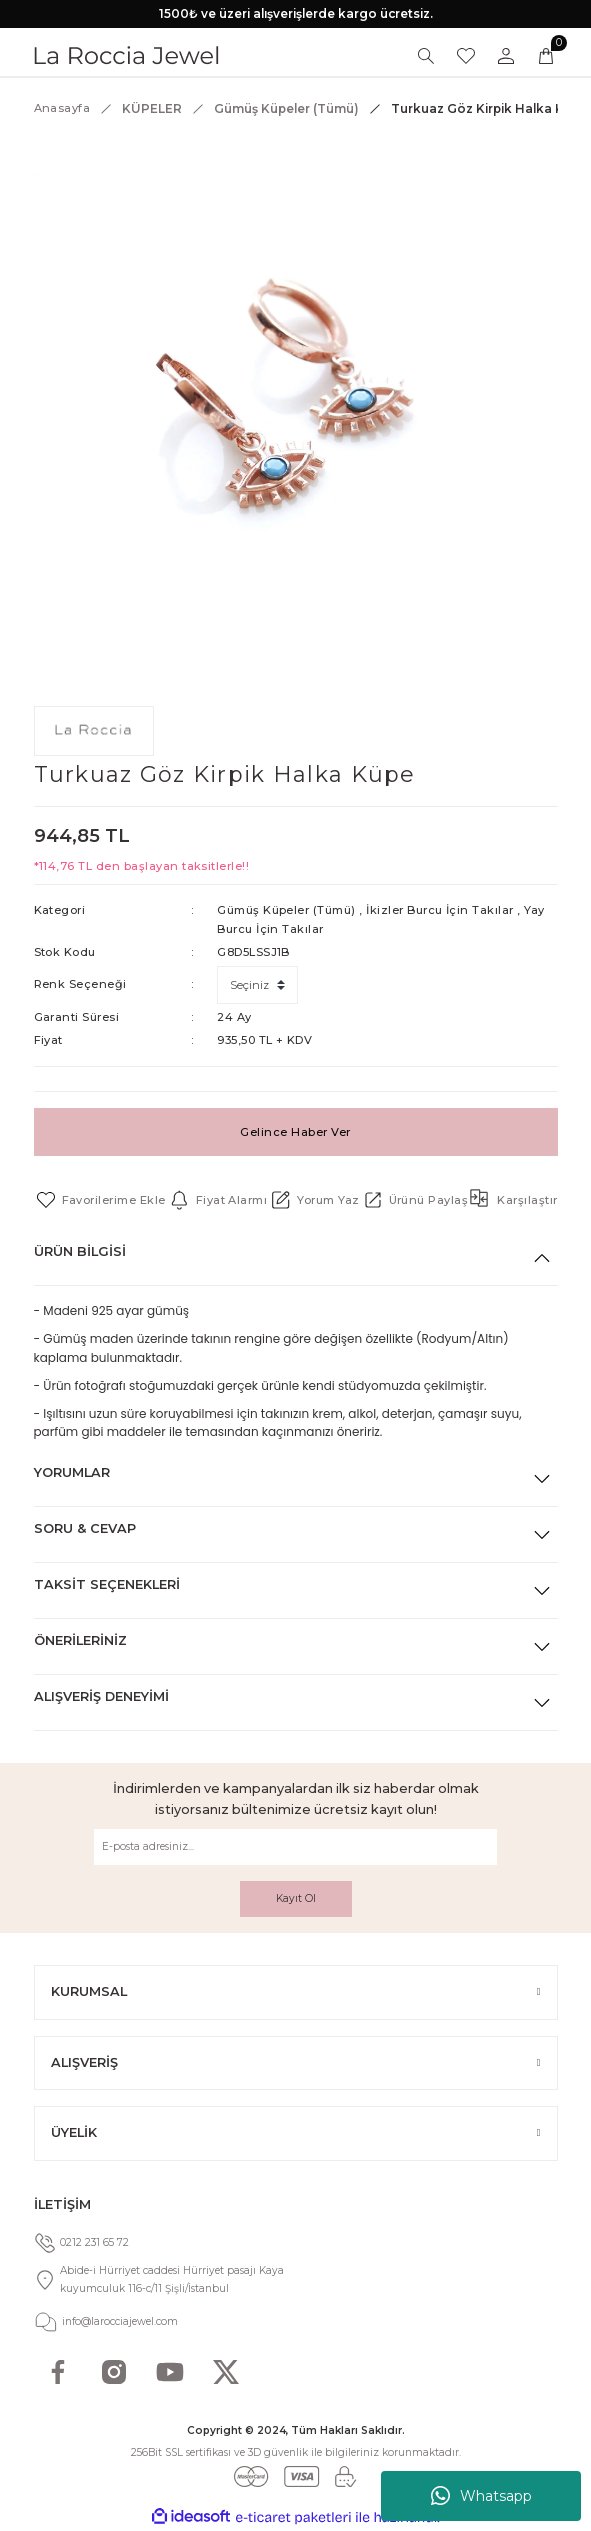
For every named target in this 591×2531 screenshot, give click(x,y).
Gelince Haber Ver (295, 1132)
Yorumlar (72, 1472)
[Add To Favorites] (100, 1200)
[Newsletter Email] (295, 1847)
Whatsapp (481, 2496)
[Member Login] (506, 56)
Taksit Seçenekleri (107, 1584)
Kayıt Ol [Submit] (296, 1898)
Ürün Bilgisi (80, 1251)
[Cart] (546, 56)
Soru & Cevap (85, 1528)
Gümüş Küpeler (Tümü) (286, 910)
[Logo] (126, 55)
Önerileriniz (80, 1640)
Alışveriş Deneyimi (101, 1696)
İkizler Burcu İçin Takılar (439, 910)
